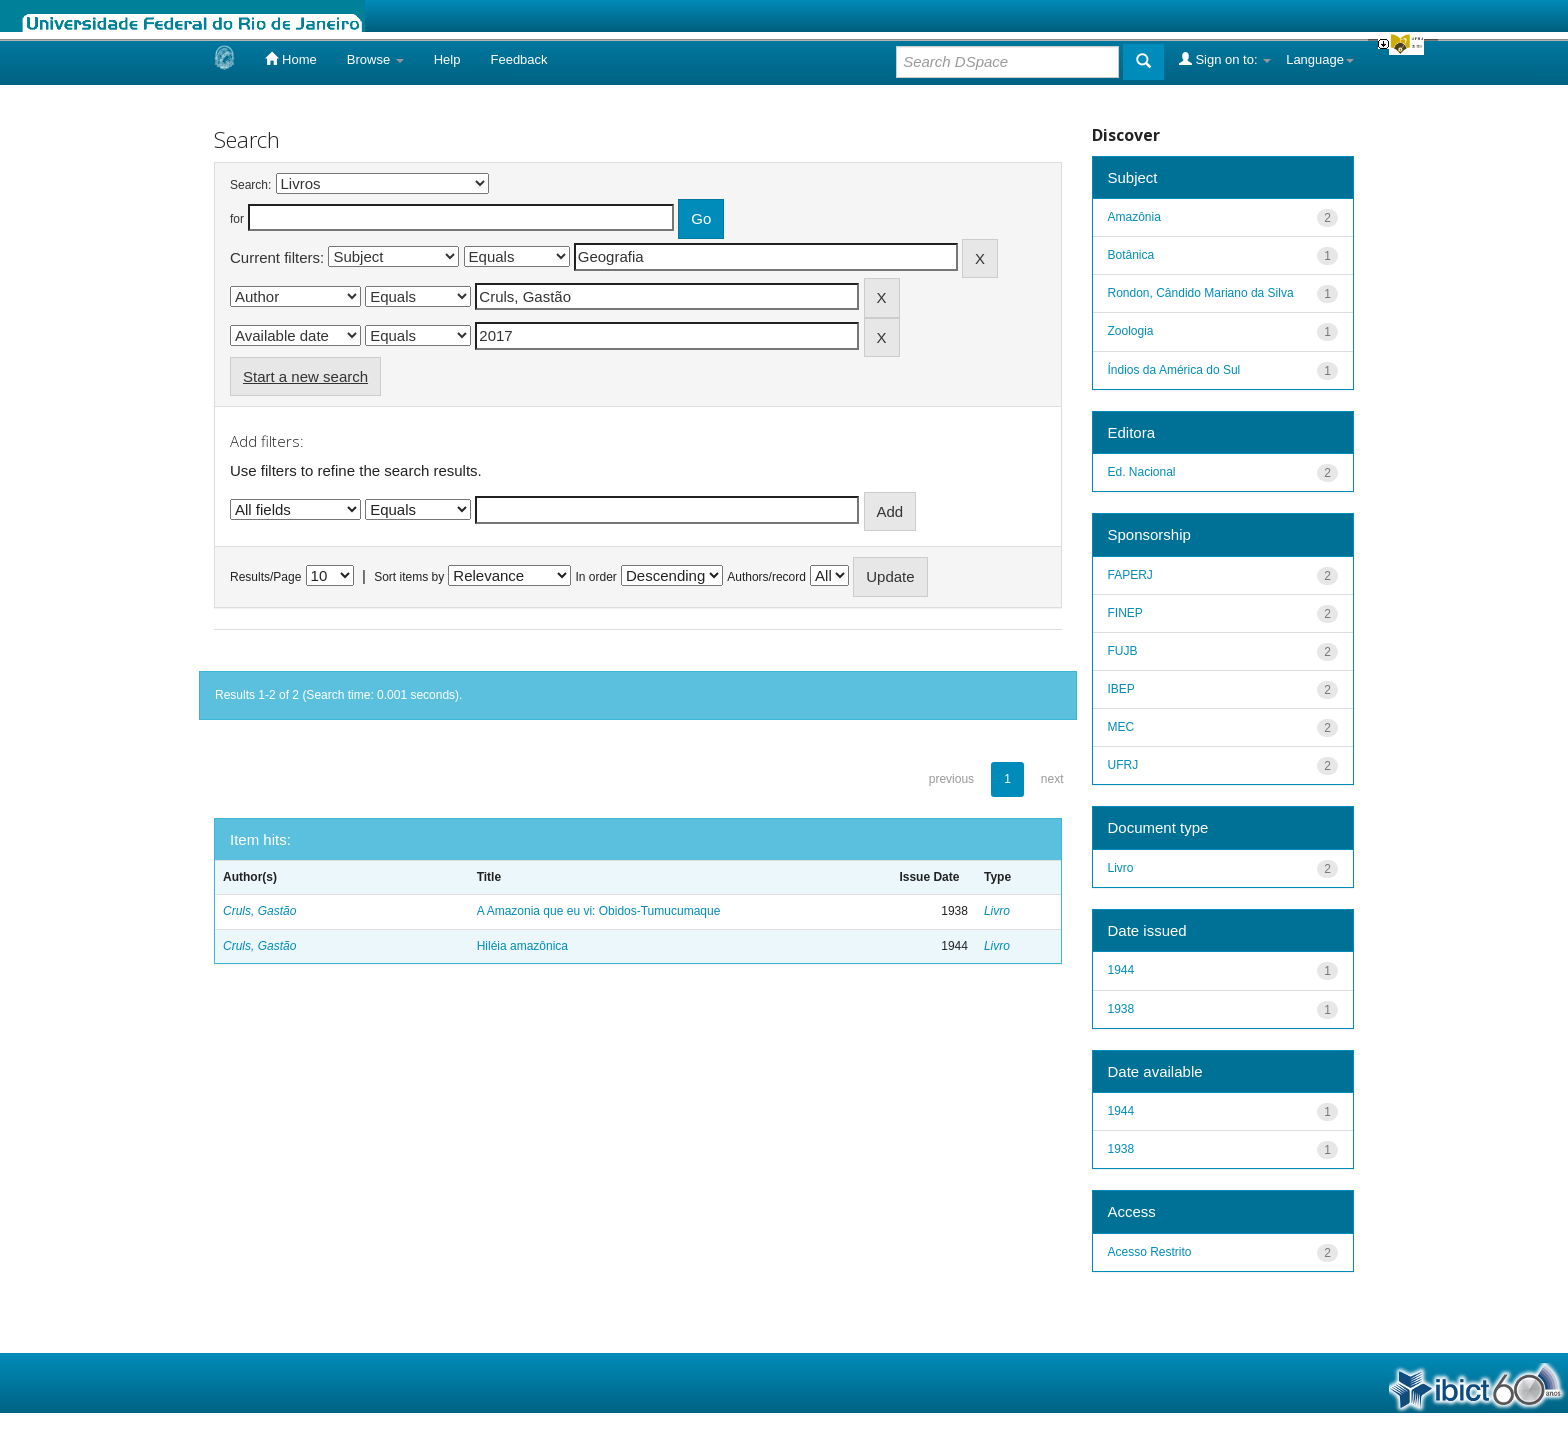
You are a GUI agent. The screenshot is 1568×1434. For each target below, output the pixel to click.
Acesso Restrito (1150, 1252)
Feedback (518, 59)
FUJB (1123, 651)
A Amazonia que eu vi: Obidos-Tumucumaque (599, 911)
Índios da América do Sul (1174, 370)
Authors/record (766, 577)
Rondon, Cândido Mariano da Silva (1201, 293)
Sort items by (409, 577)
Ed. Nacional (1142, 472)
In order (596, 577)
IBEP (1121, 689)
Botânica (1131, 255)
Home (290, 59)
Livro (997, 911)
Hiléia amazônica (522, 946)
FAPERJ (1130, 575)
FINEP (1125, 613)
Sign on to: (1225, 59)
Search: (250, 185)
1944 (1121, 970)
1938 (1121, 1009)
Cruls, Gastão (259, 911)
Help (447, 59)
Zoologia (1131, 331)
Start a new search (305, 376)
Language (1320, 59)
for (237, 219)
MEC (1121, 727)
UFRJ (1123, 765)
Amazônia (1134, 217)
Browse (375, 59)
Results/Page (265, 577)
